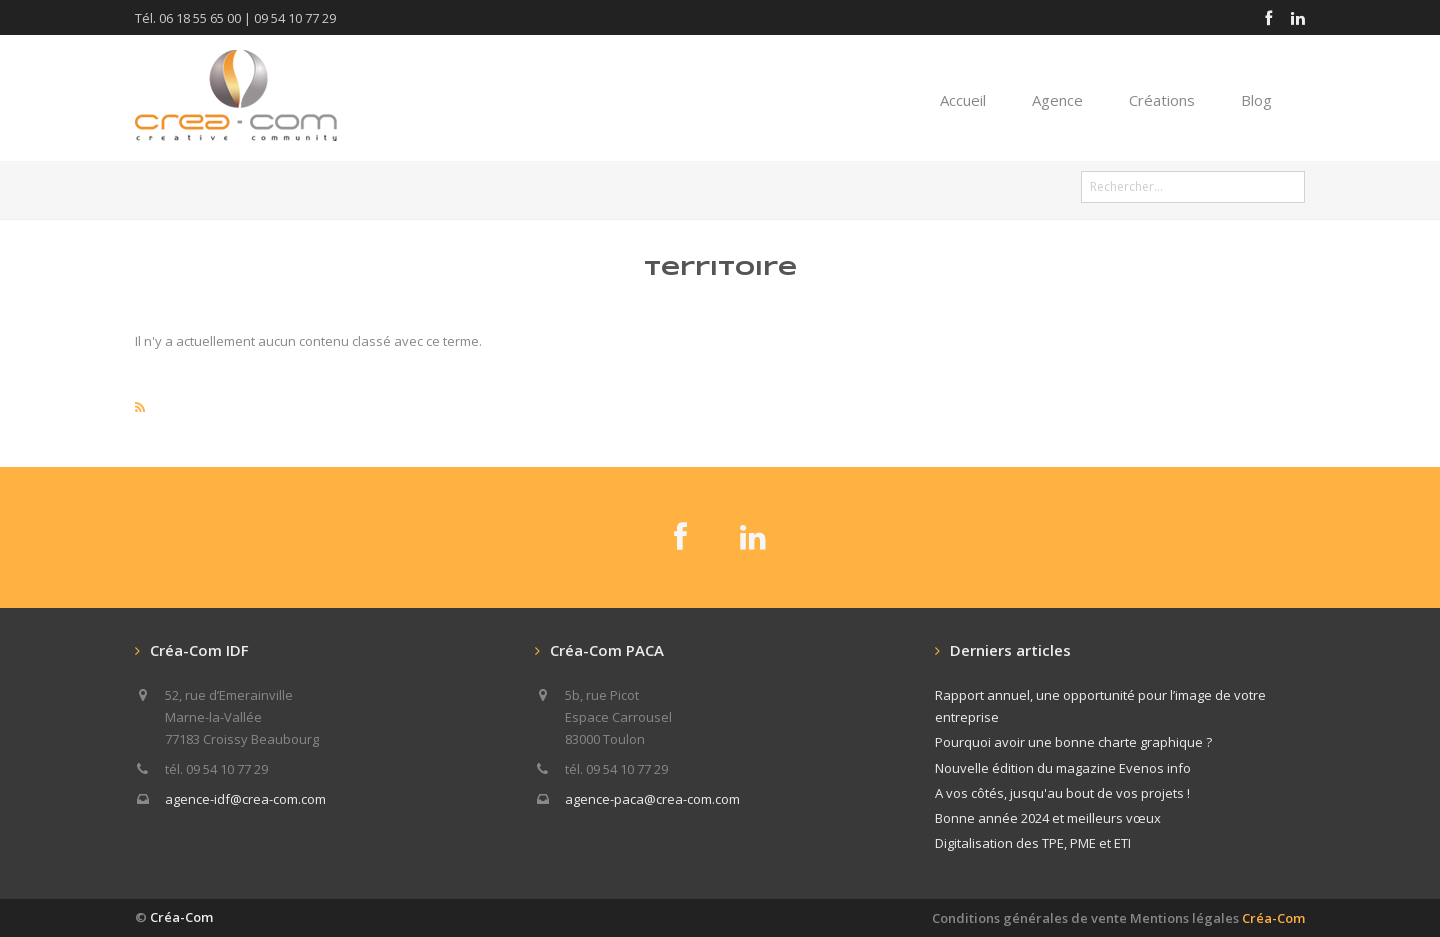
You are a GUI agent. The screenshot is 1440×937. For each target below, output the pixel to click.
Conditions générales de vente (1029, 918)
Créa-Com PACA (607, 650)
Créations (1162, 100)
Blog (1256, 100)
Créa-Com (181, 917)
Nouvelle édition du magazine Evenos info (1063, 768)
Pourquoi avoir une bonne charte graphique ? (1073, 742)
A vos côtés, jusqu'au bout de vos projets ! (1062, 793)
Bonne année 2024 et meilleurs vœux (1048, 818)
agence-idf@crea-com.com (245, 799)
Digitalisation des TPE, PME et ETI (1033, 843)
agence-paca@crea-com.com (652, 799)
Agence (1057, 100)
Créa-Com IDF (199, 650)
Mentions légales (1217, 918)
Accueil (963, 100)
